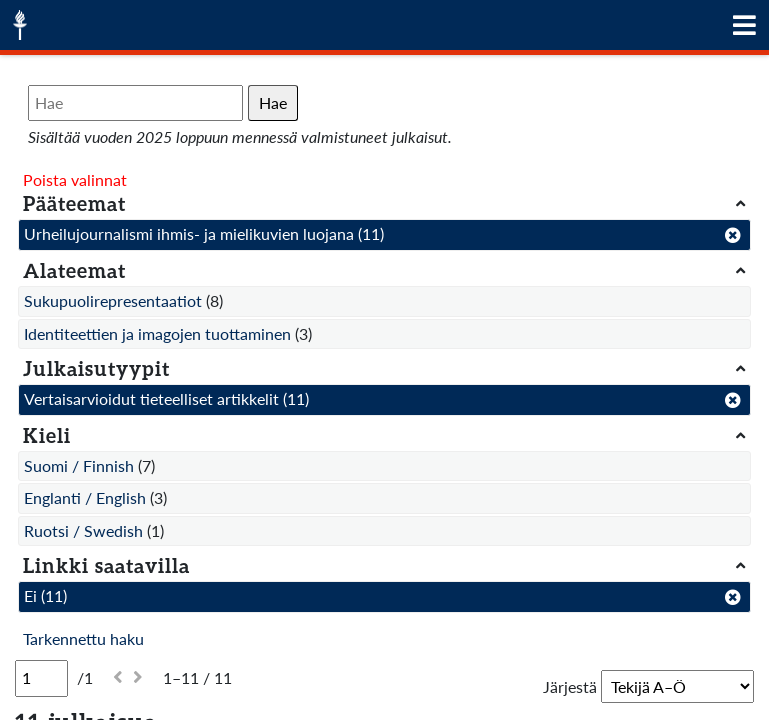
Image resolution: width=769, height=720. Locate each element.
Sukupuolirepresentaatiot (113, 300)
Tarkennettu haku (83, 638)
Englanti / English (85, 497)
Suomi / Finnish (79, 465)
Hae (273, 102)
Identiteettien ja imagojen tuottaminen (157, 333)
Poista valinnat (75, 179)
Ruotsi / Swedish (83, 530)
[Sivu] (41, 678)
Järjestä (570, 686)
